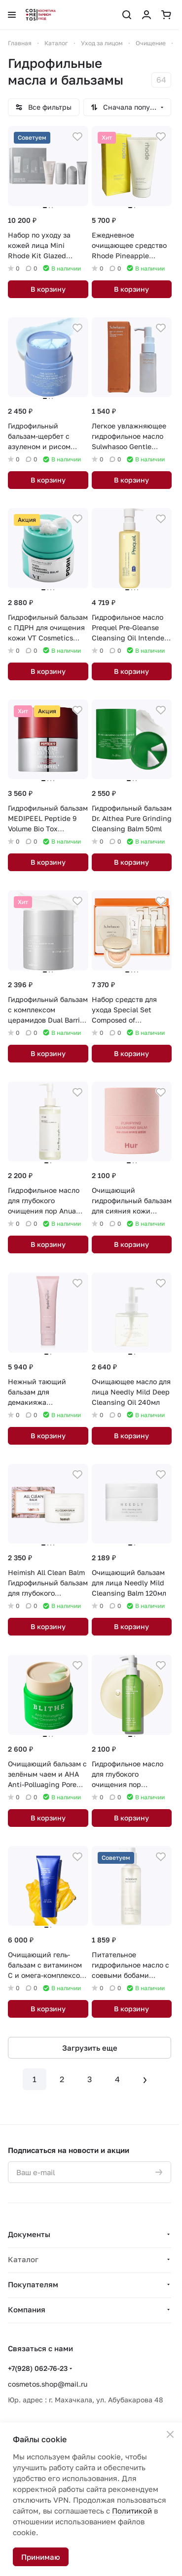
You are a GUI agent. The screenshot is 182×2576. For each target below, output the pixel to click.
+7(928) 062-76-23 (38, 2368)
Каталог (23, 2259)
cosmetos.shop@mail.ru (47, 2384)
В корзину (48, 289)
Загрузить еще (89, 2047)
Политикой (132, 2510)
